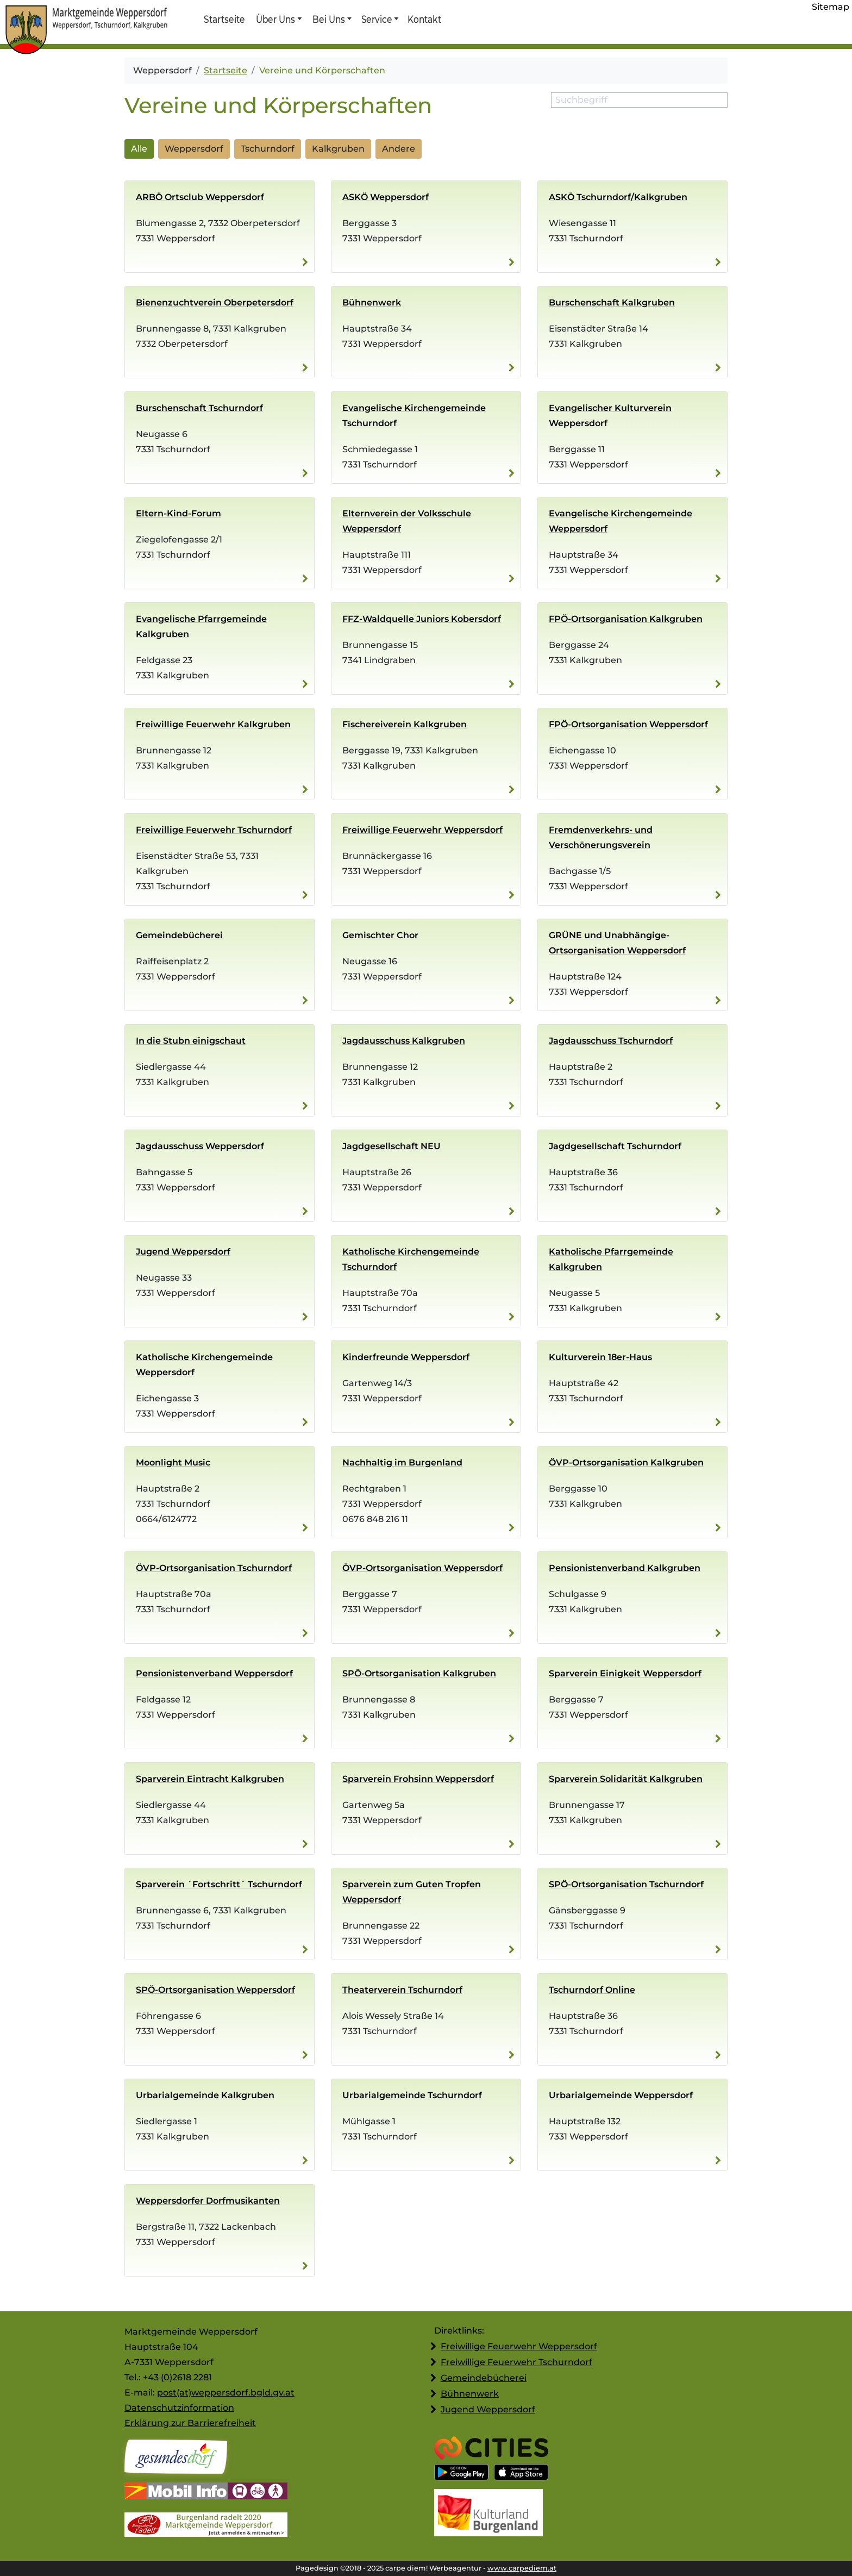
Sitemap (830, 7)
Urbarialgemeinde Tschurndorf (412, 2095)
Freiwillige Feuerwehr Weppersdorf (422, 830)
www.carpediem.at (521, 2568)
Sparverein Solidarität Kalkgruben (626, 1779)
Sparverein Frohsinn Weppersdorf (418, 1779)
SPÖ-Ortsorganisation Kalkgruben (419, 1673)
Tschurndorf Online (592, 1990)
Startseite (224, 19)
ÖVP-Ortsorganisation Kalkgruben (626, 1462)
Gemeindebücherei (179, 935)
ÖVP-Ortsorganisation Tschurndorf (214, 1568)
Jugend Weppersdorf (183, 1251)
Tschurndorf (268, 149)
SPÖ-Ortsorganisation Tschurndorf (626, 1884)
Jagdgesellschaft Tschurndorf (615, 1146)
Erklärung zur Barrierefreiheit (190, 2423)
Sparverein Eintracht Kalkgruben (210, 1779)
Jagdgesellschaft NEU (391, 1146)
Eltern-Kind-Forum (178, 513)
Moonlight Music (173, 1462)
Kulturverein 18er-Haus (600, 1357)
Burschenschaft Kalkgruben (612, 302)
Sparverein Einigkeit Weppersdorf (625, 1673)
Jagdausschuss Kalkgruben (403, 1041)
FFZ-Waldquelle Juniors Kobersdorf (421, 619)
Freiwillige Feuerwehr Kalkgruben (213, 724)
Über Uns (276, 19)
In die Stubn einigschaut (191, 1041)
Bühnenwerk (371, 302)
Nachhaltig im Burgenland (402, 1462)
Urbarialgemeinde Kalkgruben (205, 2095)
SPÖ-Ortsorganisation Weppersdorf (215, 1990)
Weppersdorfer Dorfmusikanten (208, 2200)
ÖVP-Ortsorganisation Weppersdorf (422, 1568)
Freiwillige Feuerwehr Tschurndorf (214, 830)
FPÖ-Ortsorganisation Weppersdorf (628, 724)
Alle (139, 149)
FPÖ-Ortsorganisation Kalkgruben (626, 619)
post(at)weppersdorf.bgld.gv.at (226, 2392)
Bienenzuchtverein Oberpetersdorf (214, 302)
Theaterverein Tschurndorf (402, 1990)
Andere (398, 149)
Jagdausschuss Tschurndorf (611, 1041)
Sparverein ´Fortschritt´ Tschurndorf (219, 1884)
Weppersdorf (194, 149)
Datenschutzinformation (179, 2408)
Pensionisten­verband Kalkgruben (624, 1568)
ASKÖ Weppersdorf (385, 197)
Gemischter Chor (380, 935)
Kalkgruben (338, 149)
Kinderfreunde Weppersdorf (405, 1357)
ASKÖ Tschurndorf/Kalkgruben (618, 197)
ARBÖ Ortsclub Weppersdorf (200, 197)
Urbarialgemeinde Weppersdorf (621, 2095)
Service (376, 19)
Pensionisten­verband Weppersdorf (214, 1673)
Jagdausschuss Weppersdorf (200, 1146)
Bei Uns (328, 19)
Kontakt (424, 19)
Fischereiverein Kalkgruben (404, 724)
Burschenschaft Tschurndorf (199, 408)
